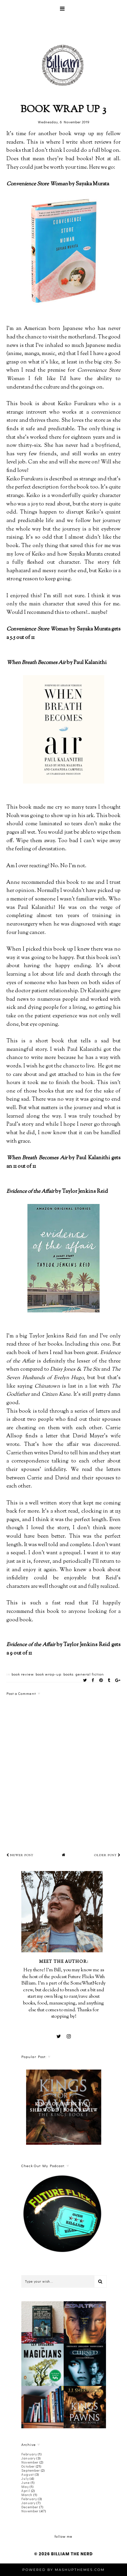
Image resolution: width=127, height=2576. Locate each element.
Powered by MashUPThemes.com (63, 2570)
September (30, 2470)
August (27, 2474)
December (29, 2507)
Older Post (107, 1855)
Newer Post (20, 1855)
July (25, 2478)
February (29, 2454)
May (25, 2487)
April (25, 2491)
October (28, 2466)
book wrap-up (48, 1674)
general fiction (90, 1674)
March (27, 2495)
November (30, 2462)
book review (23, 1674)
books (68, 1674)
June (25, 2482)
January (28, 2458)
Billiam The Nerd (72, 2554)
